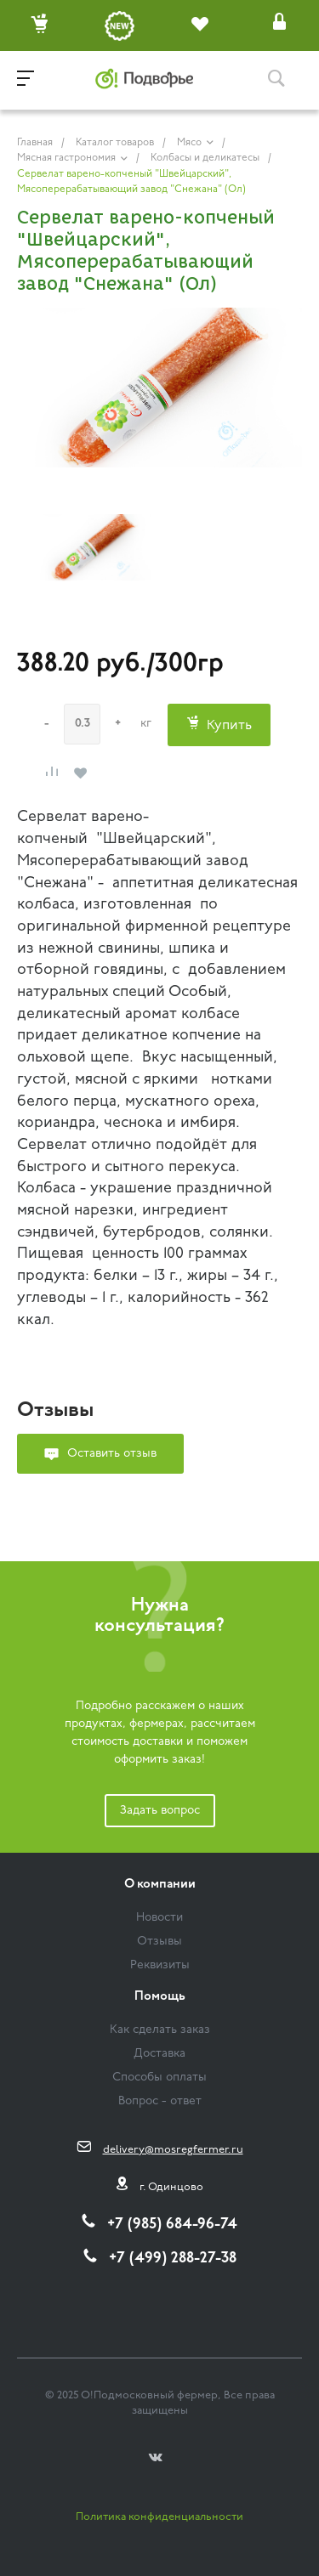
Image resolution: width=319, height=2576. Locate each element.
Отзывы (159, 1941)
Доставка (159, 2053)
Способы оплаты (159, 2077)
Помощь (159, 1996)
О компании (160, 1884)
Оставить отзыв (112, 1453)
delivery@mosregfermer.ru (173, 2149)
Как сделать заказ (160, 2030)
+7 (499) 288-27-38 (172, 2258)
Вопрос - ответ (160, 2101)
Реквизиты (160, 1965)
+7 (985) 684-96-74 (172, 2224)
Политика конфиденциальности (159, 2516)
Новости (159, 1917)
